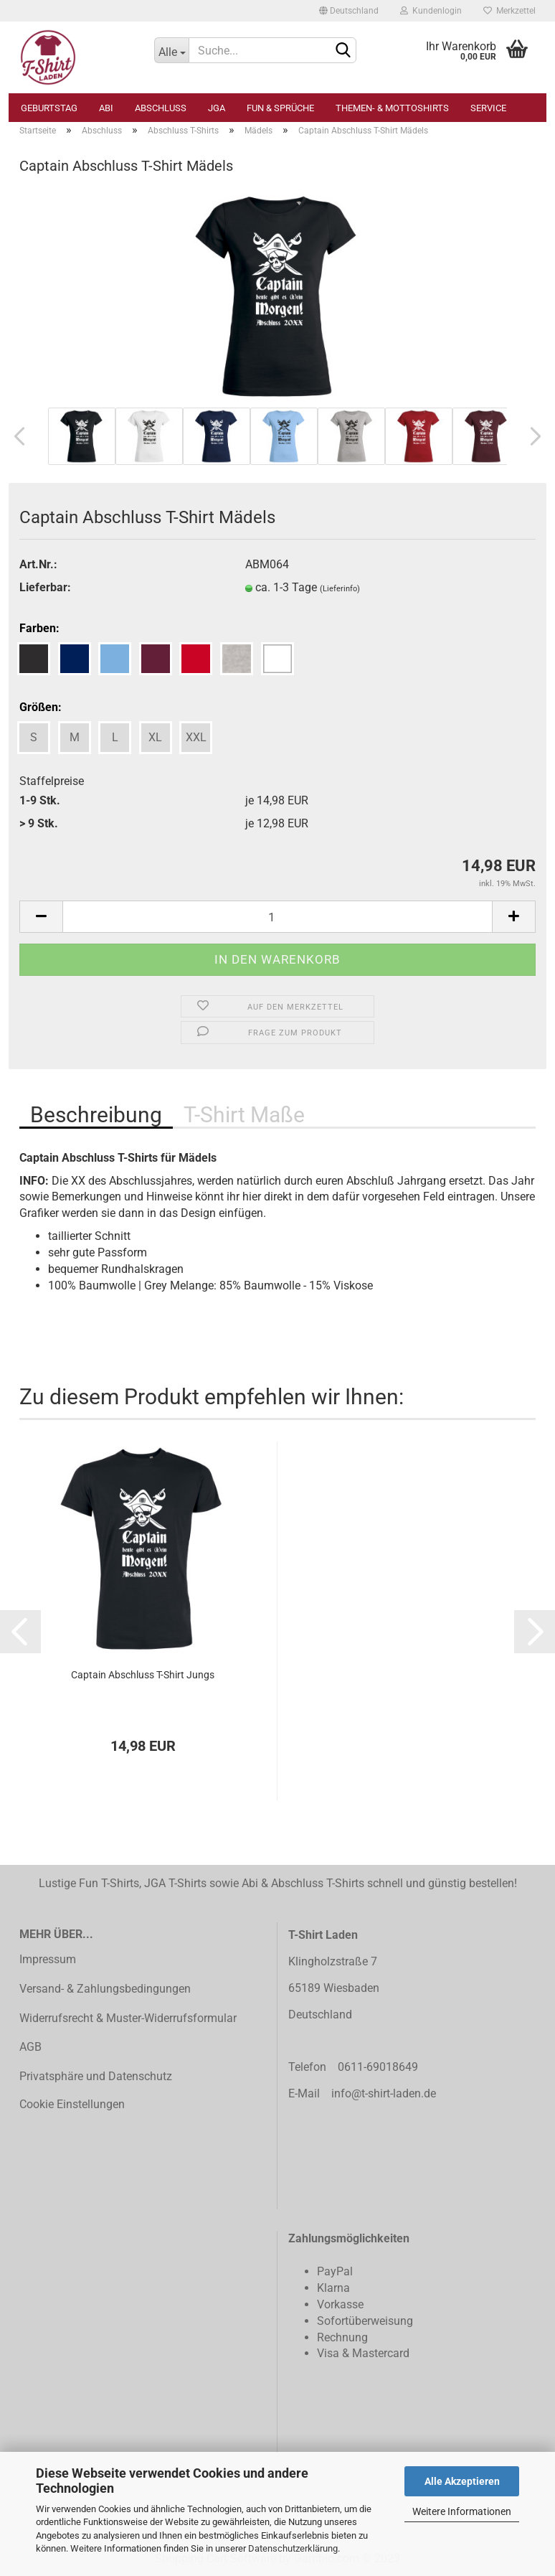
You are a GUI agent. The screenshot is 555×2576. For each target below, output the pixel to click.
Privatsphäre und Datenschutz (95, 2076)
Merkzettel (509, 11)
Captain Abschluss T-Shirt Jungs (142, 1674)
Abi (106, 108)
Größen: (40, 707)
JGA (216, 108)
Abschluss (160, 108)
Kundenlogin (431, 11)
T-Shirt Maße (244, 1114)
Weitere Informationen (461, 2511)
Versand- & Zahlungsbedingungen (105, 1989)
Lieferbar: (45, 587)
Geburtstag (49, 108)
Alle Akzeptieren (462, 2481)
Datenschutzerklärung (293, 2548)
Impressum (47, 1959)
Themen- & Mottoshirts (392, 108)
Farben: (39, 628)
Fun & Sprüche (280, 108)
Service (488, 108)
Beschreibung (96, 1114)
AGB (30, 2047)
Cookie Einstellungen (72, 2104)
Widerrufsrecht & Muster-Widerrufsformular (128, 2018)
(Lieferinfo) (340, 588)
